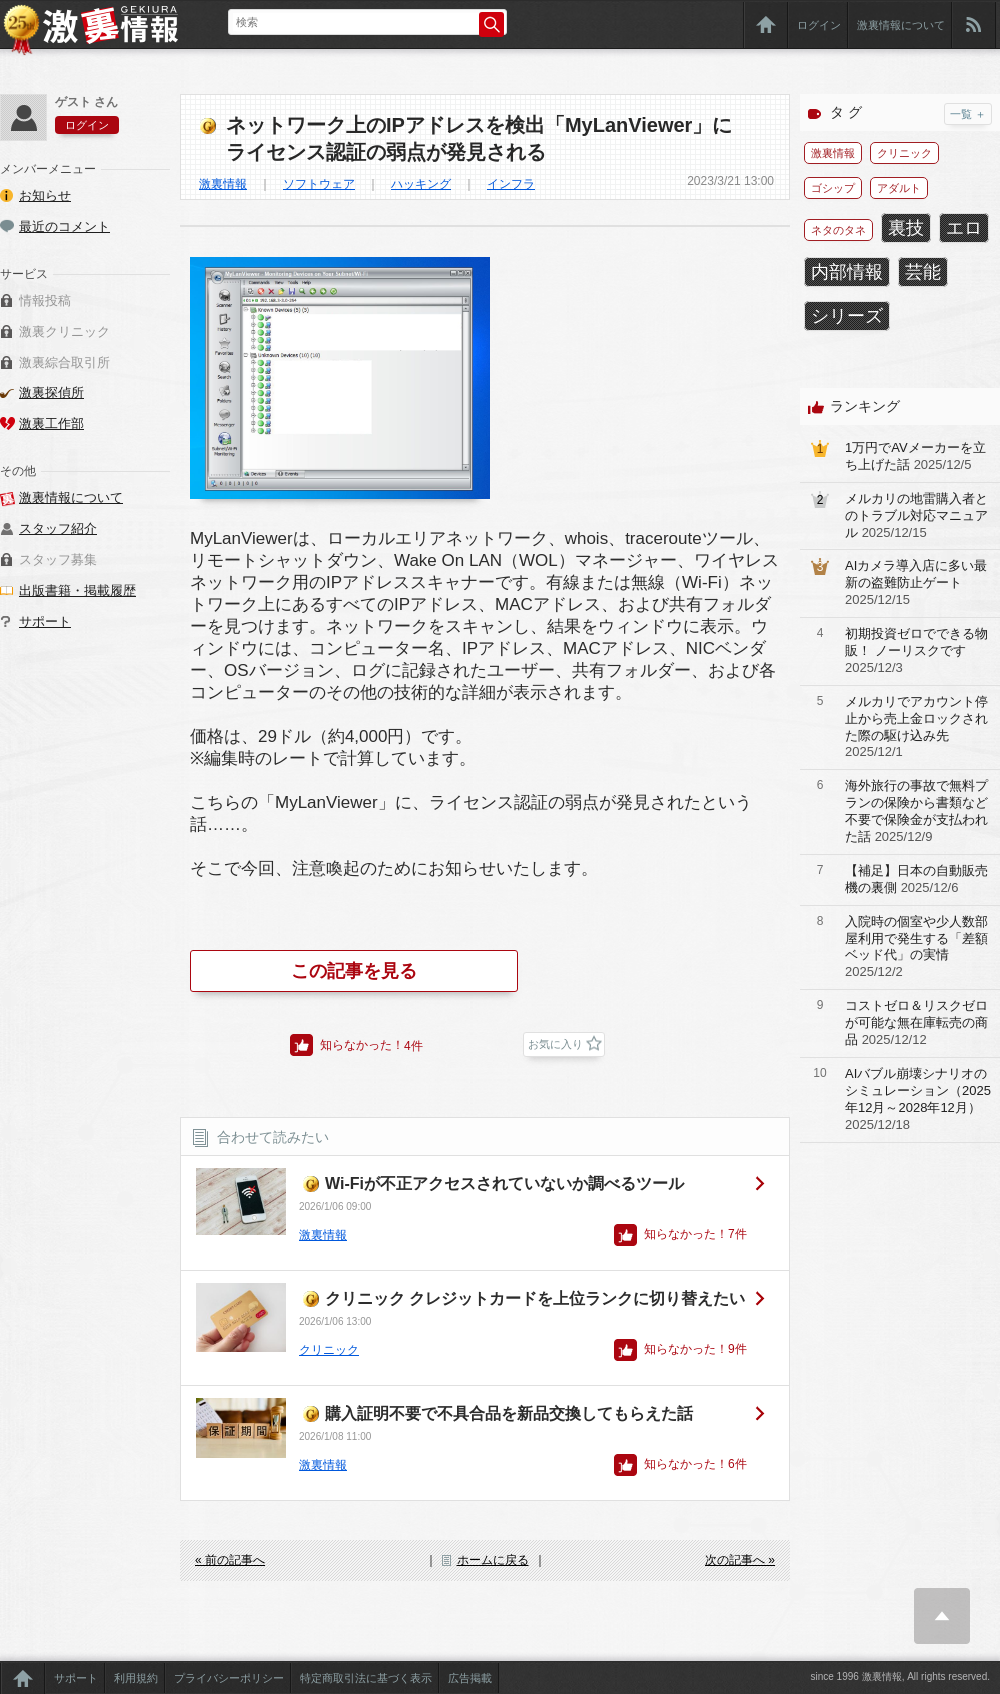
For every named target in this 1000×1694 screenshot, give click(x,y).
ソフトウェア (319, 184)
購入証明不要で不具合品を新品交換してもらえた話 (509, 1413)
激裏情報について (901, 25)
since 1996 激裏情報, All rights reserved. (900, 1676)
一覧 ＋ (968, 114)
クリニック (329, 1350)
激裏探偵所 (51, 392)
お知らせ (45, 195)
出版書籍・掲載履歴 (77, 590)
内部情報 (847, 272)
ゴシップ (833, 188)
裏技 (906, 228)
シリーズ (847, 316)
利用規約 (136, 1678)
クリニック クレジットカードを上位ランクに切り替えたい (535, 1298)
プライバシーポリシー (229, 1678)
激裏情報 (223, 184)
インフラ (511, 184)
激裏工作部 (51, 423)
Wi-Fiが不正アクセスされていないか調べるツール (504, 1183)
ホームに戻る (493, 1560)
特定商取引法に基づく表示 (366, 1678)
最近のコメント (64, 226)
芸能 (923, 272)
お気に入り (555, 1044)
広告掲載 (470, 1678)
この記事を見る (354, 971)
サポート (45, 621)
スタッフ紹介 (58, 528)
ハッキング (421, 184)
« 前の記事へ (230, 1560)
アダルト (899, 188)
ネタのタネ (838, 230)
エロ (964, 228)
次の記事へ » (740, 1560)
